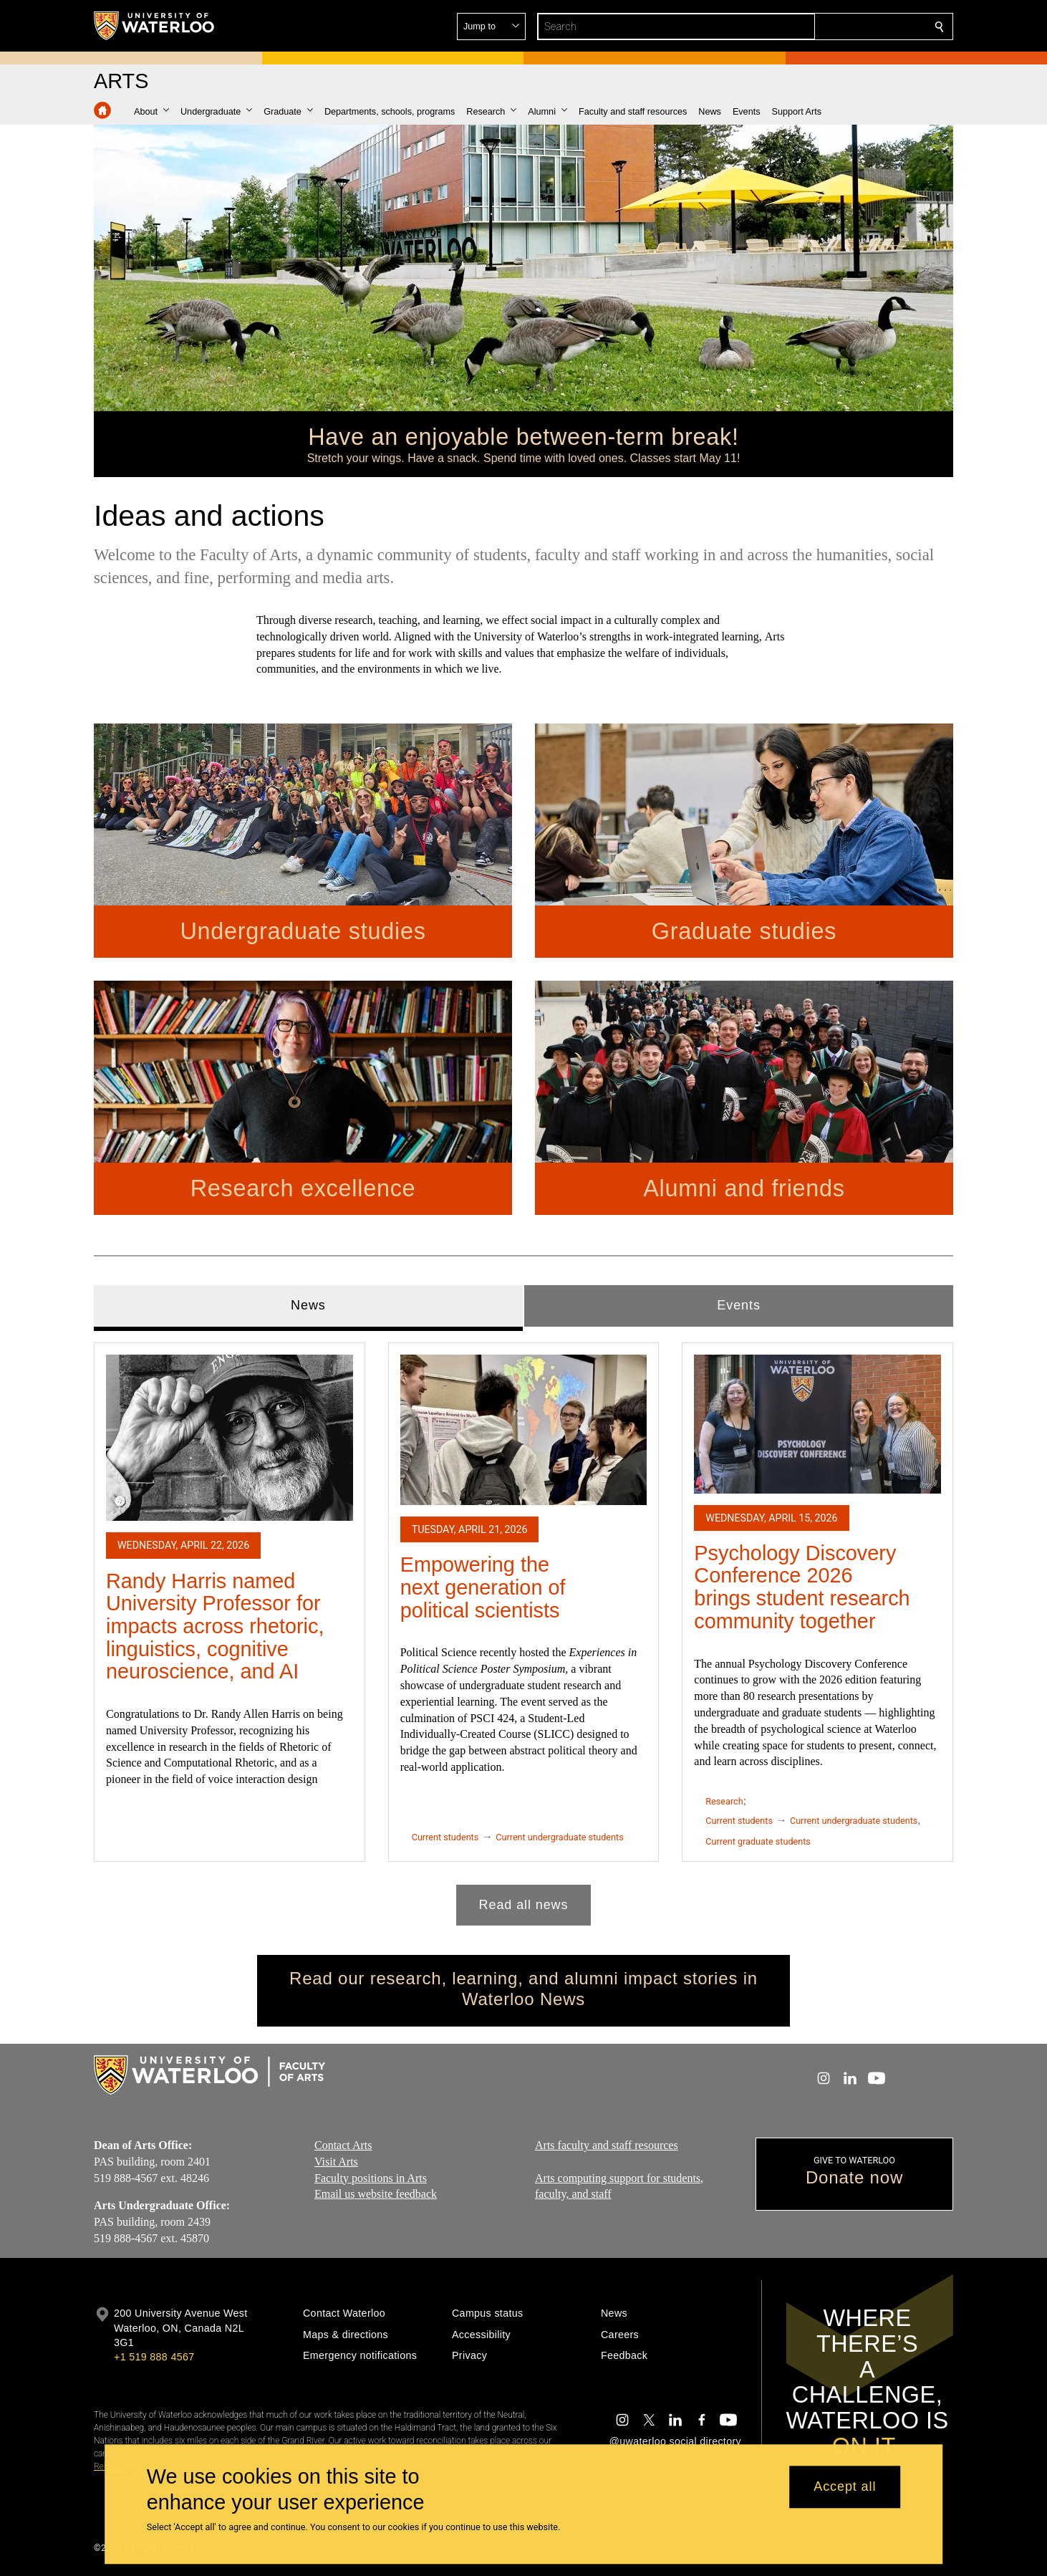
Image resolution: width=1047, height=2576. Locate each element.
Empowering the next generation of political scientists (483, 1587)
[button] (835, 26)
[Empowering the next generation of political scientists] (523, 1429)
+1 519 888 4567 (154, 2357)
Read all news (524, 1904)
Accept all (845, 2487)
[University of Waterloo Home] (155, 25)
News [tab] (308, 1305)
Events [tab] (738, 1305)
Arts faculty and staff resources (606, 2145)
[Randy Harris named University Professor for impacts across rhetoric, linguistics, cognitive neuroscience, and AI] (229, 1437)
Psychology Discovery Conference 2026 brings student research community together (802, 1586)
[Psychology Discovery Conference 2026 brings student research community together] (817, 1423)
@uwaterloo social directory (675, 2441)
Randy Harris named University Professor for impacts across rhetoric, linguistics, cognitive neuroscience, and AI (215, 1626)
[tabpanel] (523, 1628)
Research (724, 1801)
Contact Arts (343, 2145)
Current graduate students (757, 1840)
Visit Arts (336, 2161)
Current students (445, 1836)
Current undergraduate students (559, 1836)
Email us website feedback (375, 2194)
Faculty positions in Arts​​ (370, 2177)
